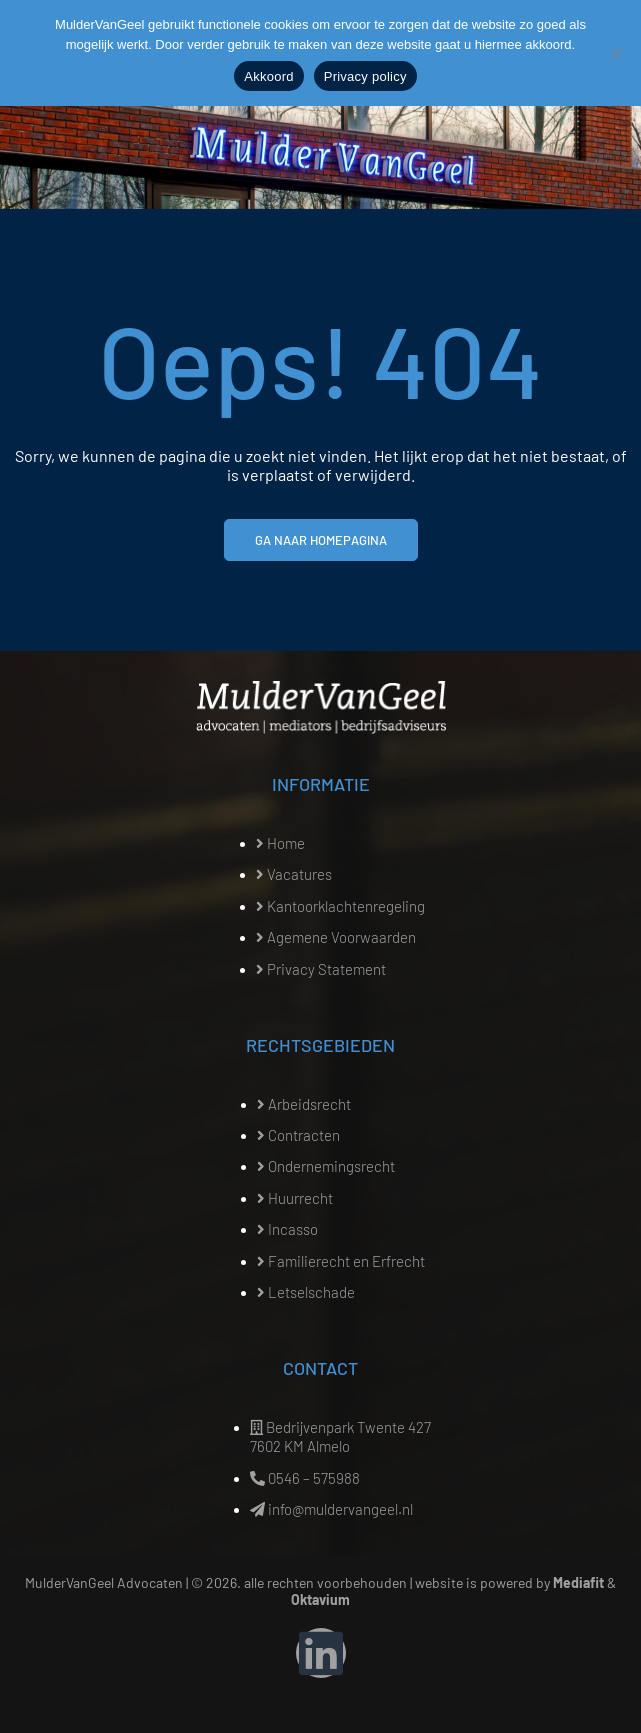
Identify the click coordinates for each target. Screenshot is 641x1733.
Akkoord (268, 76)
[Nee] (616, 53)
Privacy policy (365, 76)
